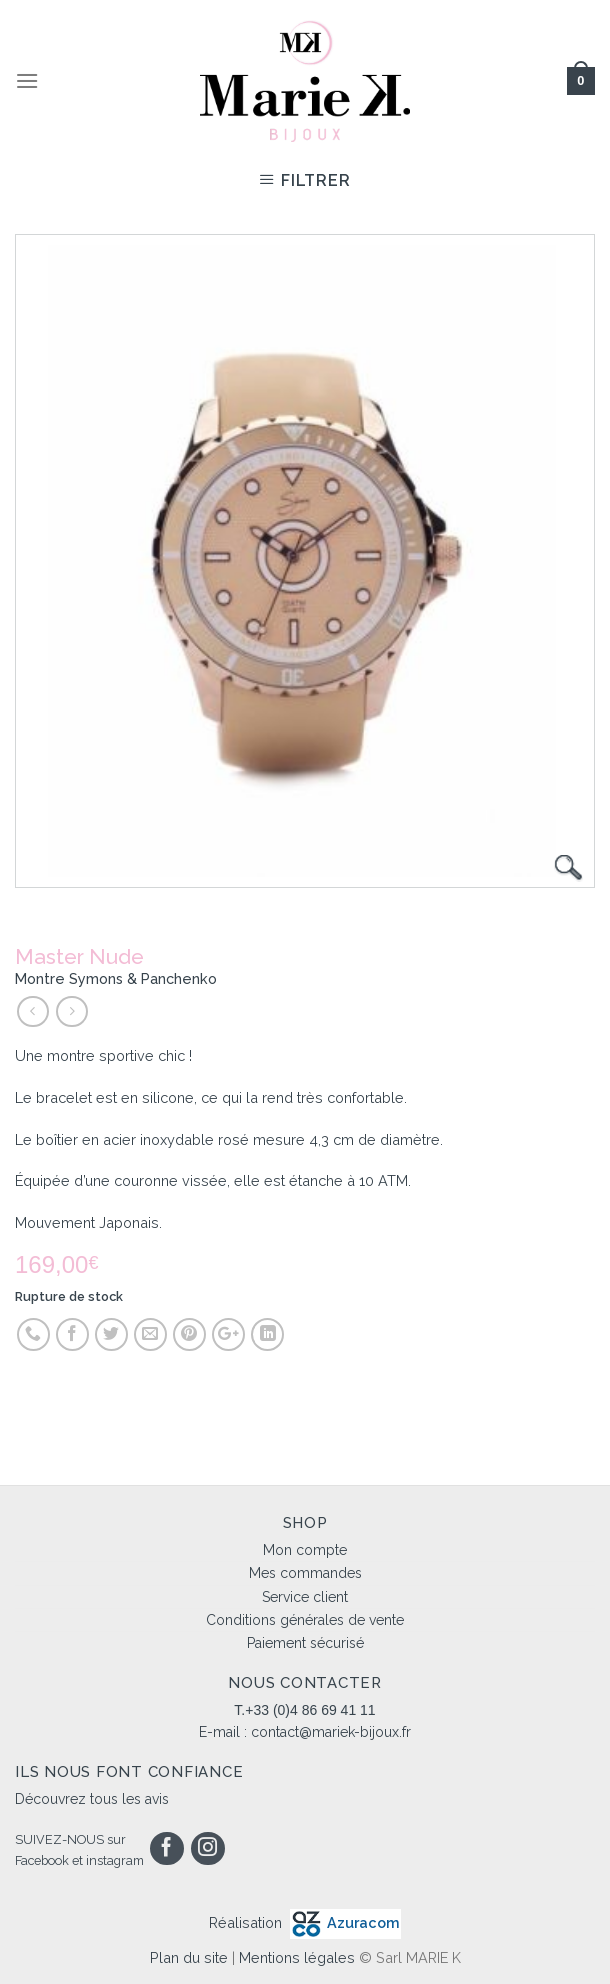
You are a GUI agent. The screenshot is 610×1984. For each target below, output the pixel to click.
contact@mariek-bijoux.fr (331, 1732)
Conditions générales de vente (305, 1620)
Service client (305, 1597)
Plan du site (189, 1957)
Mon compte (305, 1550)
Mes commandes (305, 1573)
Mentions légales (297, 1957)
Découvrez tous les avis (92, 1799)
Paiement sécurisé (305, 1643)
